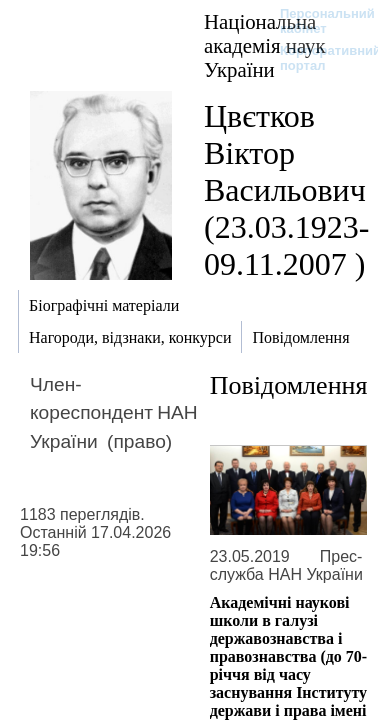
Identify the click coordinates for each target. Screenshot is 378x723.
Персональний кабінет (317, 21)
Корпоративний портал (317, 58)
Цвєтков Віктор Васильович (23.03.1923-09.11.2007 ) (286, 190)
